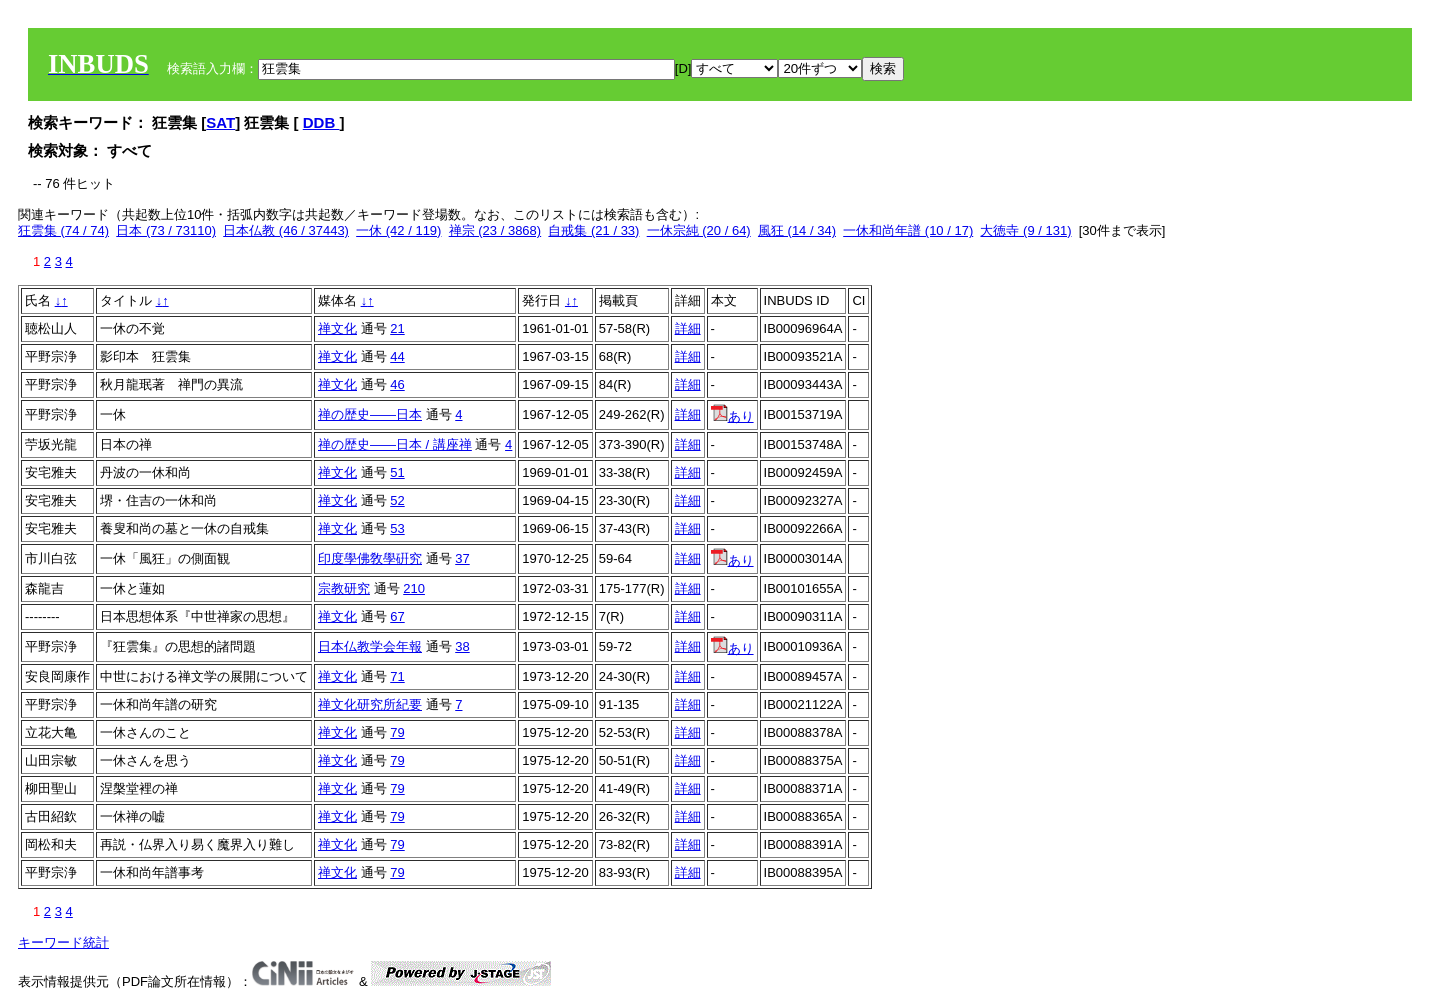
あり (732, 416)
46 (397, 384)
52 (397, 500)
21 (397, 328)
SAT (220, 122)
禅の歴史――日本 (370, 414)
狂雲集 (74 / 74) (63, 230)
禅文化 (337, 328)
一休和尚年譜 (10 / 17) (908, 230)
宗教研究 (344, 588)
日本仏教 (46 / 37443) (286, 230)
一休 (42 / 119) (398, 230)
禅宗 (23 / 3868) (495, 230)
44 (397, 356)
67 (397, 616)
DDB (321, 122)
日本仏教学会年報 (370, 646)
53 (397, 528)
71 (397, 676)
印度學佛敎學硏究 (370, 558)
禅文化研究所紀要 (370, 704)
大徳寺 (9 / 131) (1025, 230)
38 (462, 646)
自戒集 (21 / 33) (593, 230)
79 (397, 732)
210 (414, 588)
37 (462, 558)
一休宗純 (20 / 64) (699, 230)
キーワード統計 (63, 942)
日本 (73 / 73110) (166, 230)
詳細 (688, 328)
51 (397, 472)
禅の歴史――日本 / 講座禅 (395, 444)
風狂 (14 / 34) (797, 230)
